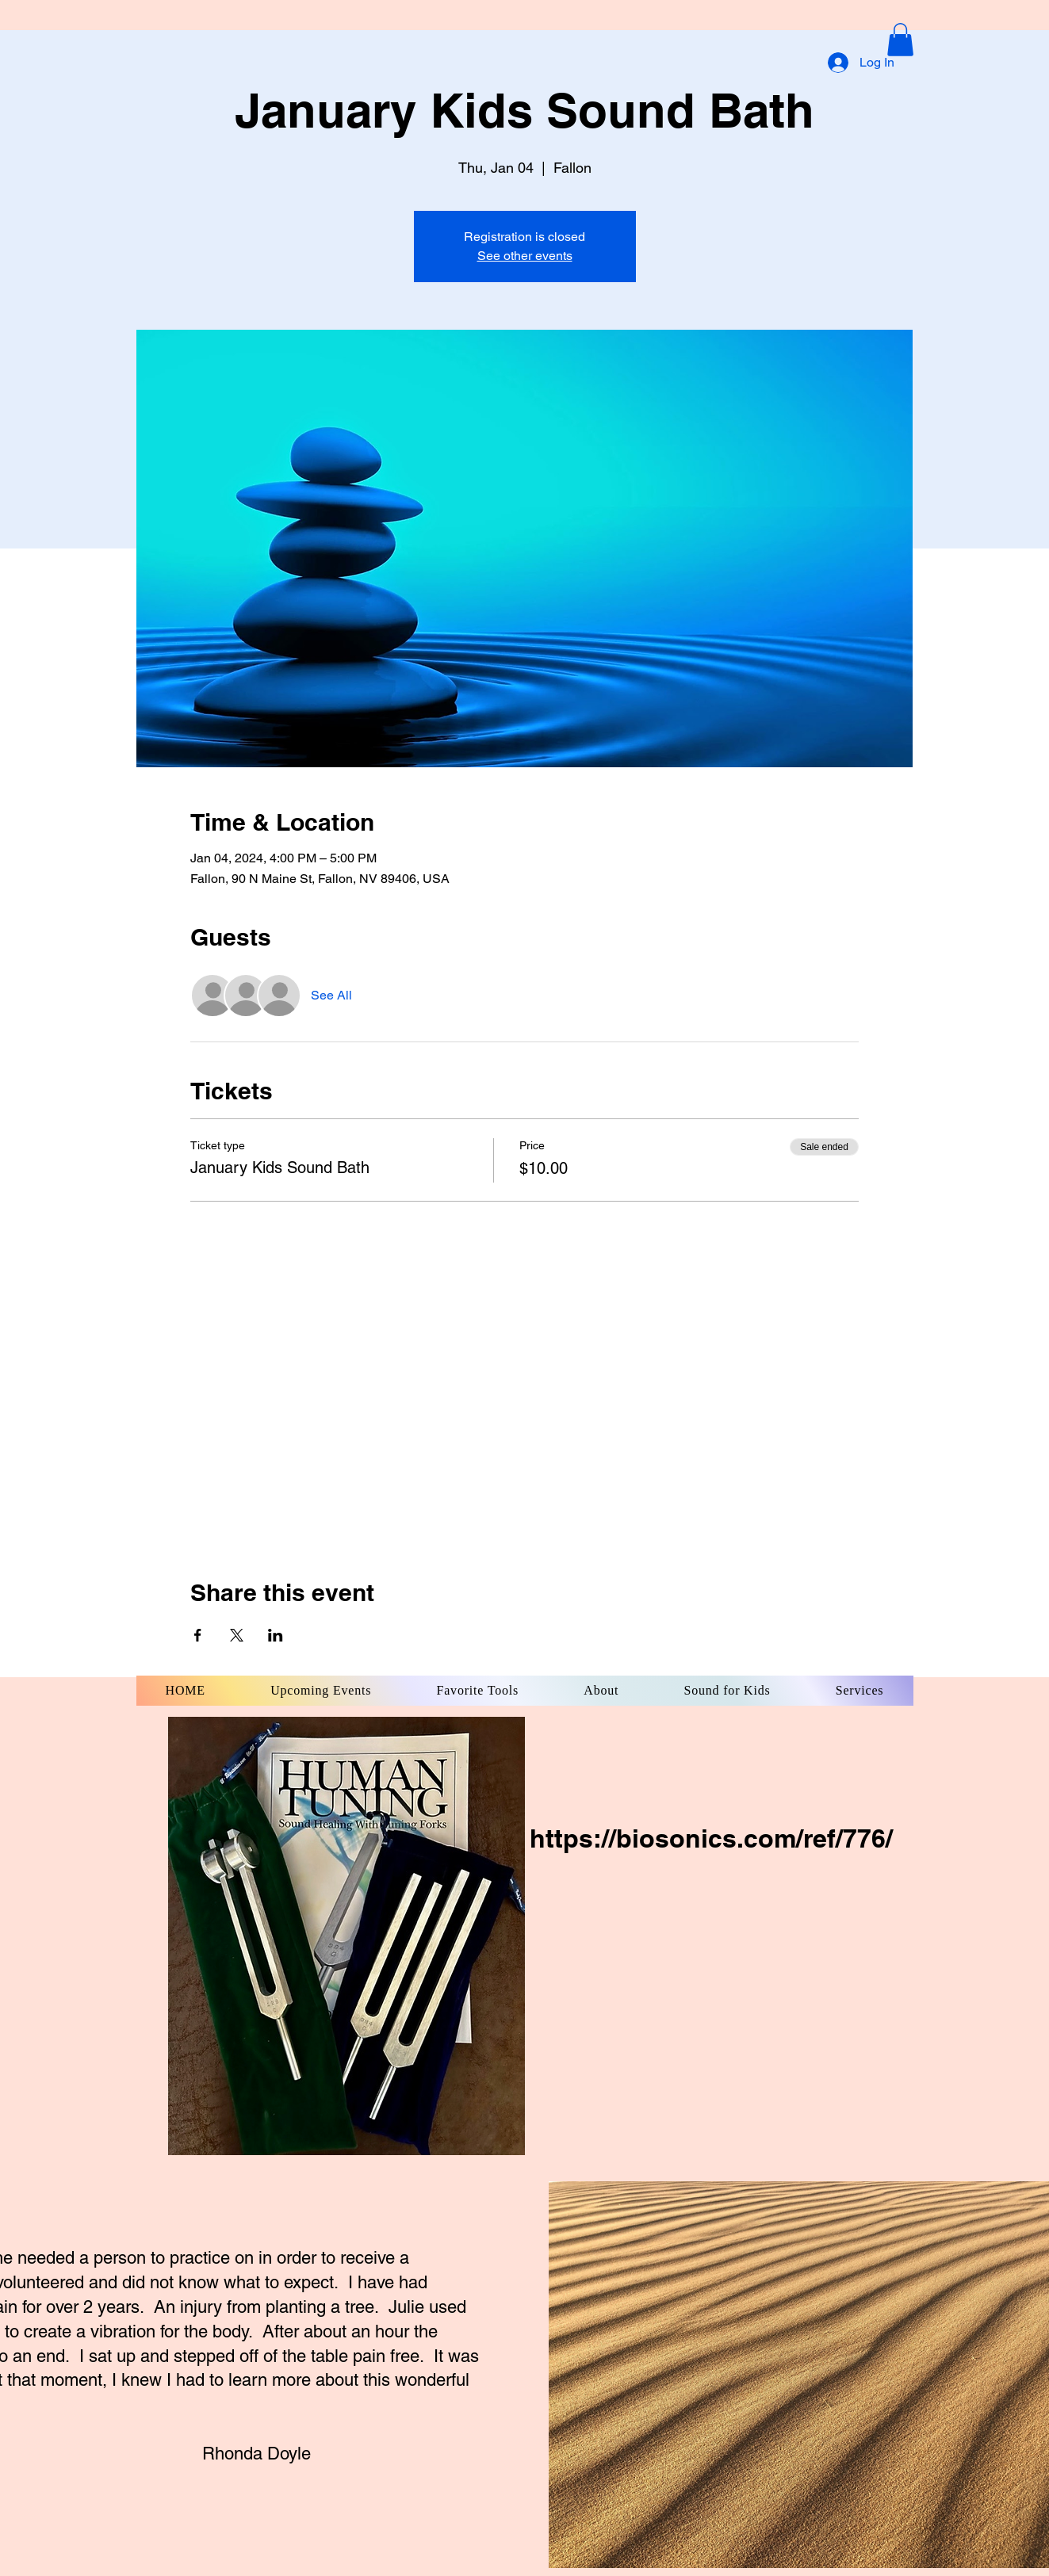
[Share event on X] (236, 1635)
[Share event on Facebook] (197, 1635)
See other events (524, 255)
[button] (900, 39)
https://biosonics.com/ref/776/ (711, 1838)
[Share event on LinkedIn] (275, 1635)
